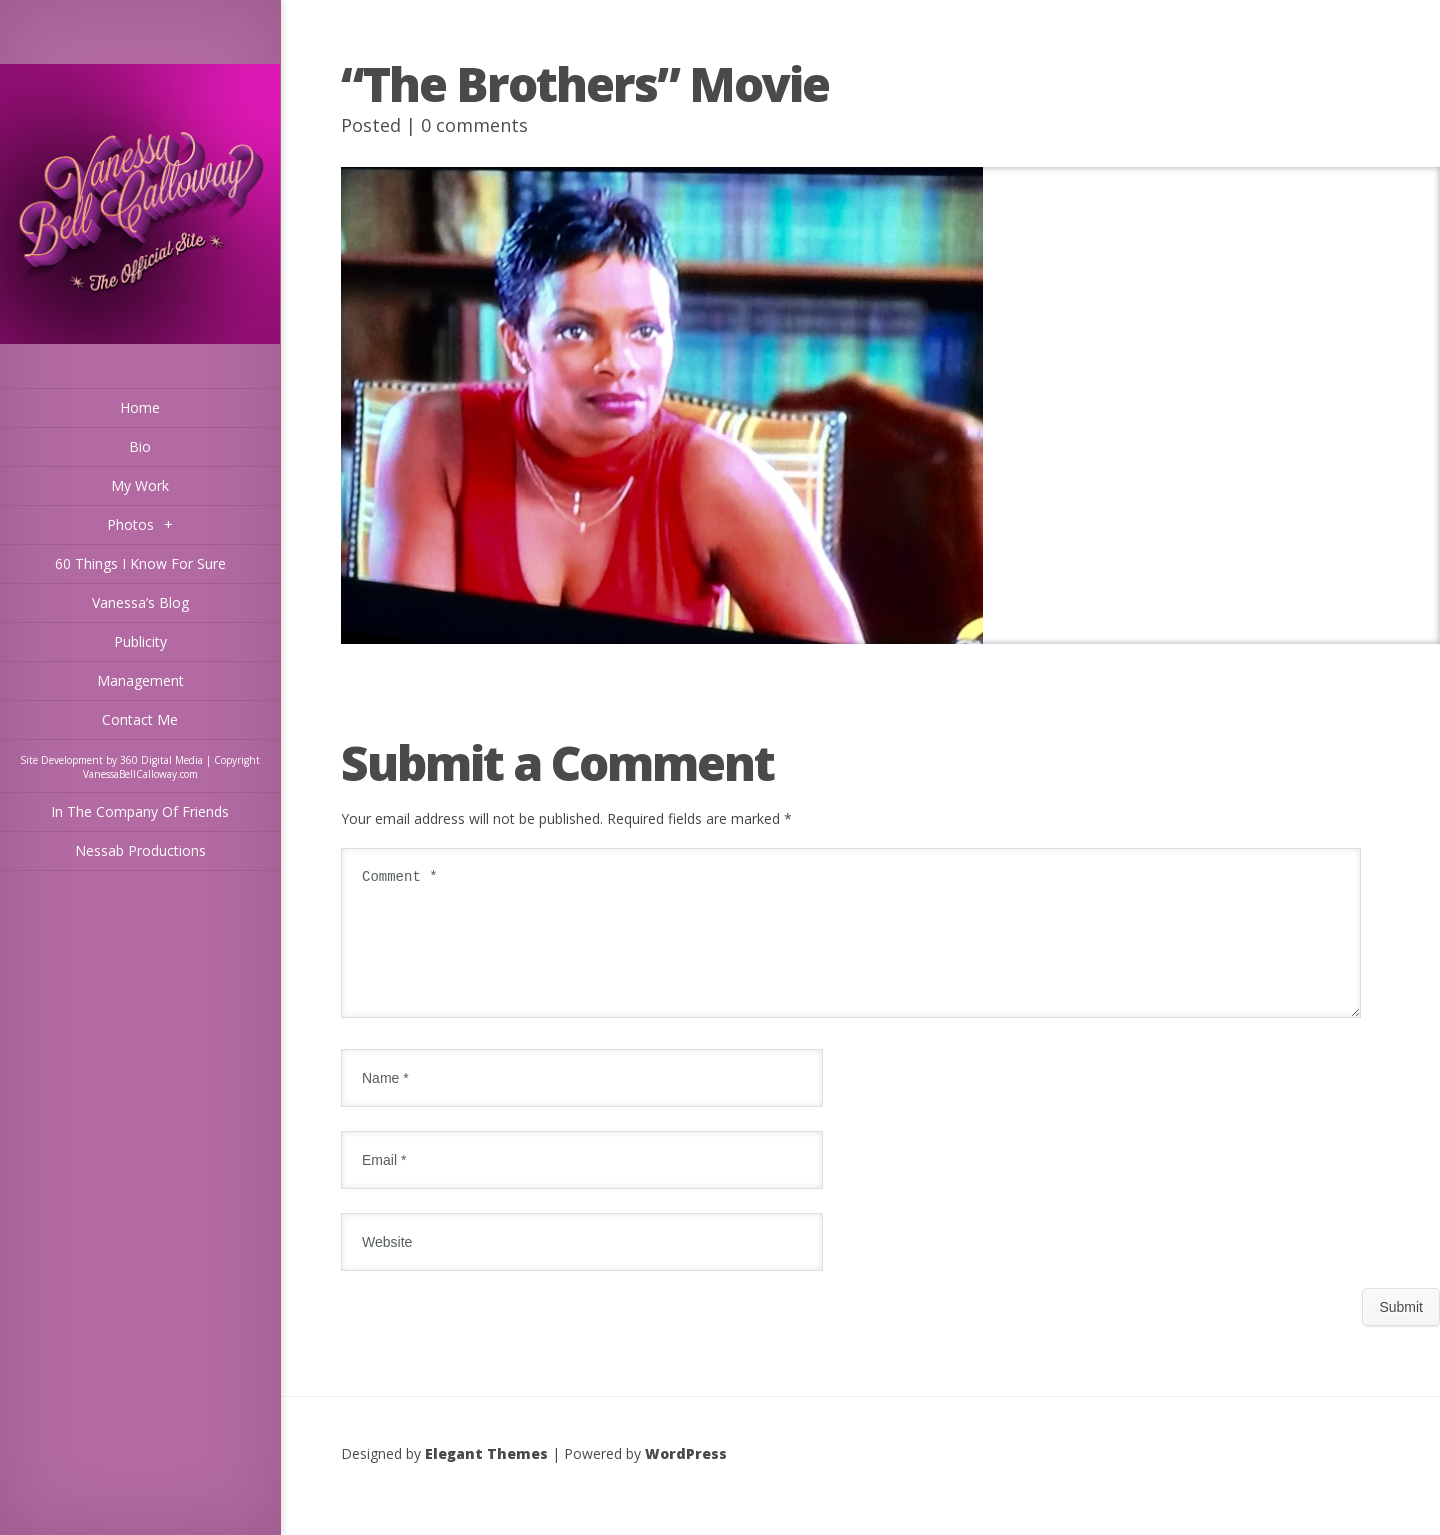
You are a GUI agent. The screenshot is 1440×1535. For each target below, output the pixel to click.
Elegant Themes (486, 1477)
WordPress (686, 1477)
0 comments (474, 125)
